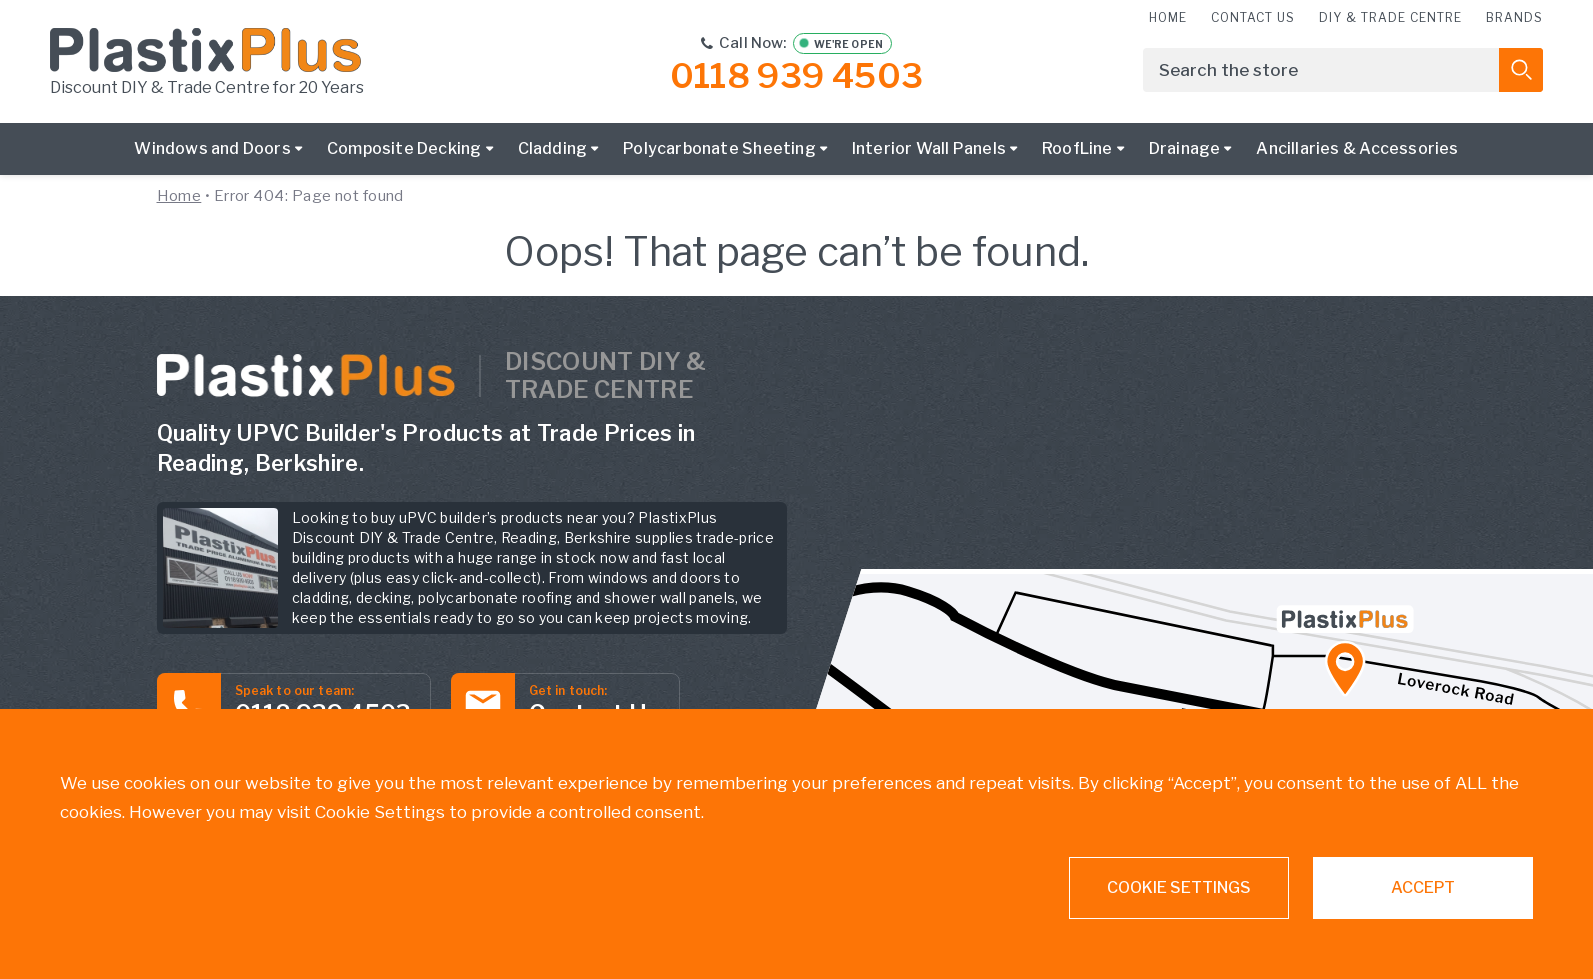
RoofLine (1077, 148)
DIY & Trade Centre (1390, 17)
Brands (1514, 17)
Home (1168, 17)
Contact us (1253, 17)
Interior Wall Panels (929, 148)
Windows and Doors (212, 148)
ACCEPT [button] (1423, 887)
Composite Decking (404, 148)
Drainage (1185, 148)
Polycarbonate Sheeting (719, 148)
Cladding (553, 148)
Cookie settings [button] (1179, 887)
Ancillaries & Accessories (1357, 148)
